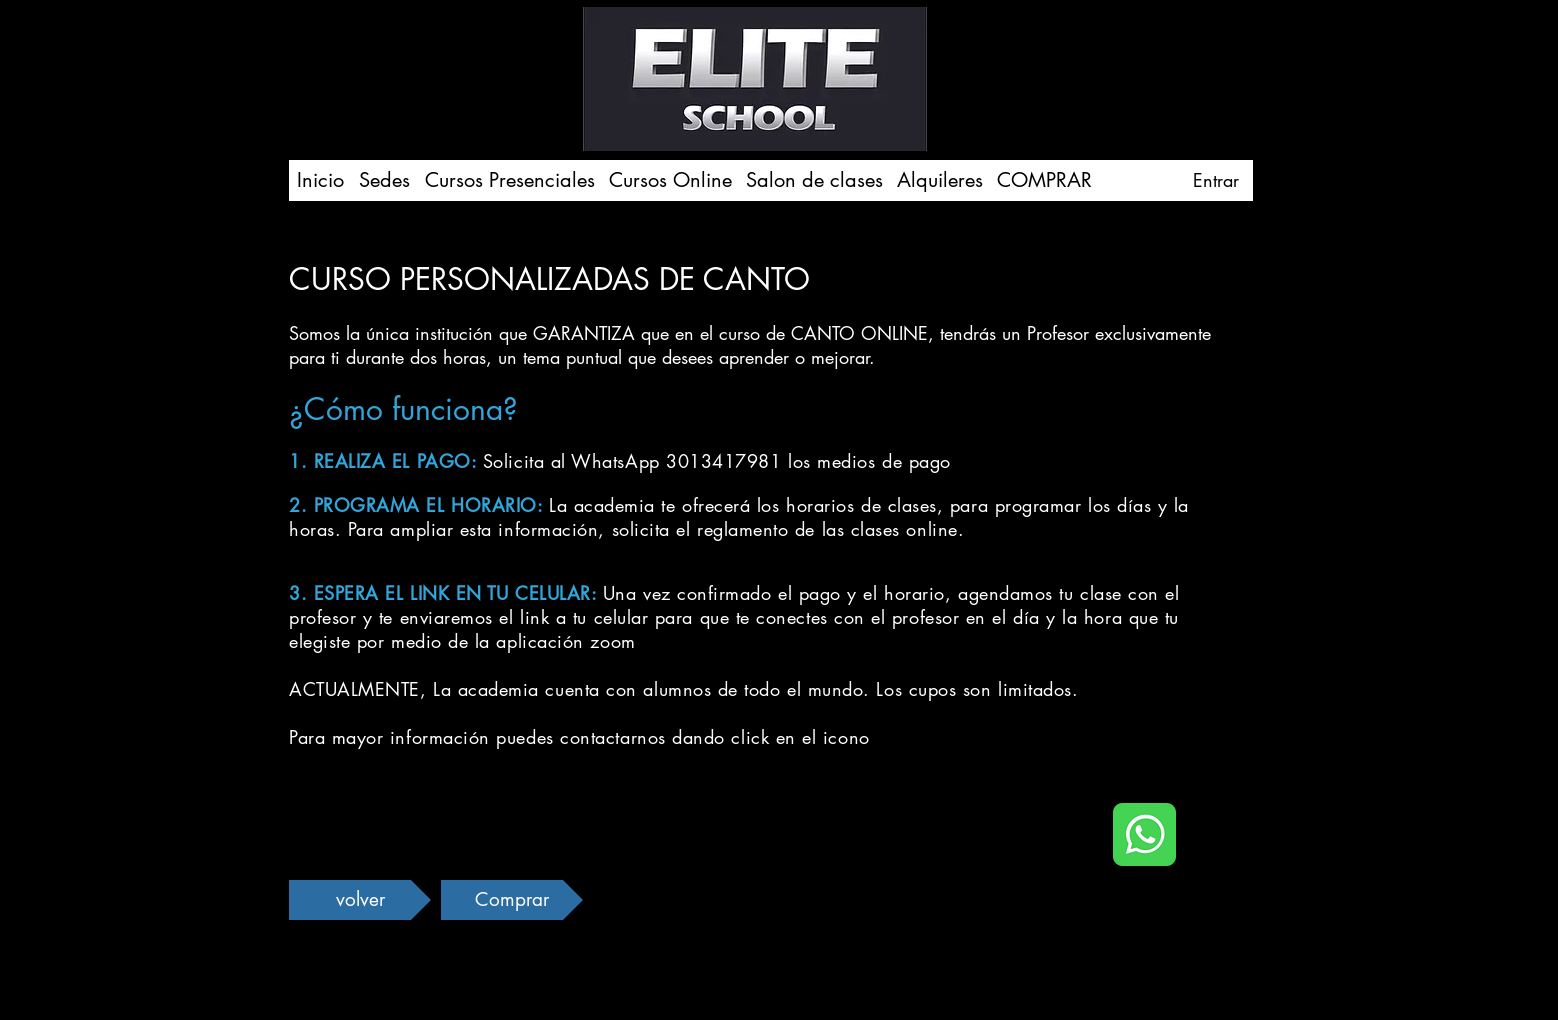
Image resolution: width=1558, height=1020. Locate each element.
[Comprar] (512, 900)
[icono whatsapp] (1144, 834)
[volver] (360, 900)
